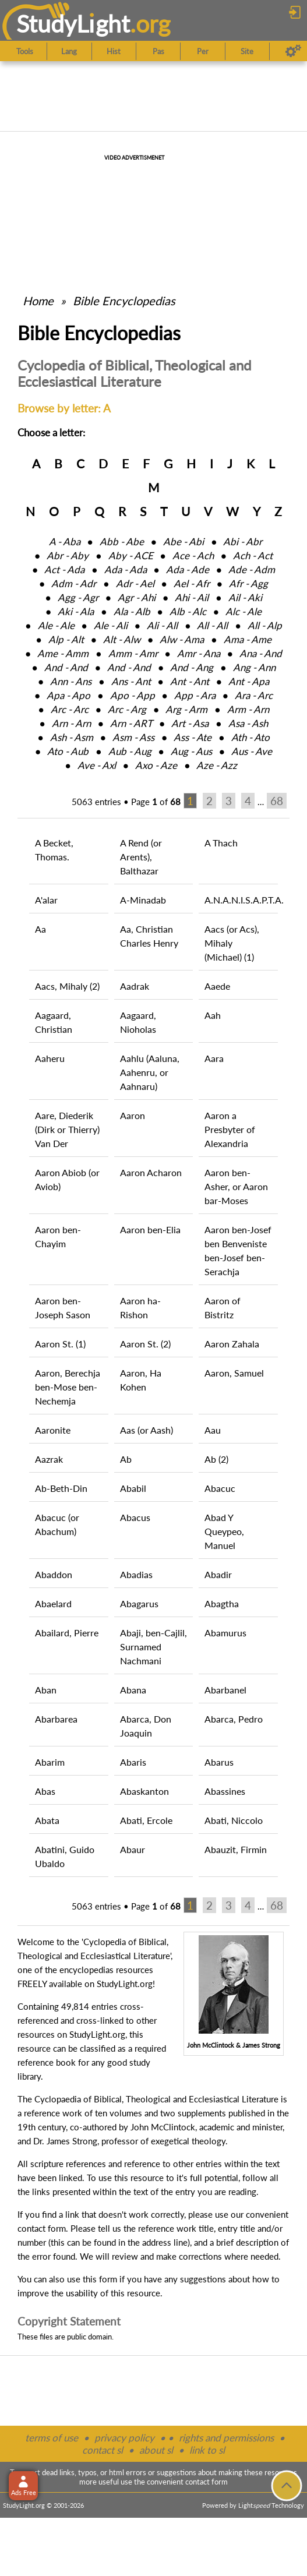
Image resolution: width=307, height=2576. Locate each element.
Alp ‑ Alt (66, 639)
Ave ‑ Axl (96, 765)
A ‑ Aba (64, 541)
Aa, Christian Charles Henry (149, 935)
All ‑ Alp (265, 625)
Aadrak (134, 985)
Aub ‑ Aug (129, 751)
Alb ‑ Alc (188, 611)
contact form (41, 2228)
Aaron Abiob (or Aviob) (67, 1179)
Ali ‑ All (162, 625)
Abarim (50, 1761)
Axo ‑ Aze (156, 765)
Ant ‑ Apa (248, 681)
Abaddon (53, 1574)
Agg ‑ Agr (78, 597)
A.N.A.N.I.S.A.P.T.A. (241, 899)
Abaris (133, 1761)
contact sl (102, 2450)
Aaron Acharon (151, 1172)
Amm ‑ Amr (133, 653)
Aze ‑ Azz (216, 765)
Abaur (132, 1849)
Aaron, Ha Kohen (140, 1379)
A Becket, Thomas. (54, 849)
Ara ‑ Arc (254, 695)
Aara (214, 1058)
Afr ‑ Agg (248, 583)
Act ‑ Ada (64, 569)
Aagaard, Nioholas (138, 1022)
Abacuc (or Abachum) (57, 1524)
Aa (40, 928)
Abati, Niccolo (233, 1820)
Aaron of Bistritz (222, 1307)
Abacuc (219, 1488)
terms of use (51, 2438)
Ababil (133, 1488)
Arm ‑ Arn (248, 709)
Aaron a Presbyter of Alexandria (229, 1129)
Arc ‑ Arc (70, 709)
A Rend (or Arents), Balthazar (141, 856)
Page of (156, 801)
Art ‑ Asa (190, 723)
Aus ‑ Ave (251, 751)
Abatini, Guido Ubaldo (64, 1856)
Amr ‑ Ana (198, 653)
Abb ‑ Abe (122, 541)
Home (38, 301)
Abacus (135, 1517)
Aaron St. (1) (60, 1343)
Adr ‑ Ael (135, 583)
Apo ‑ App (132, 695)
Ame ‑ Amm (63, 653)
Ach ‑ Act (253, 555)
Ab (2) (216, 1459)
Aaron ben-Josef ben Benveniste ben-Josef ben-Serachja (237, 1250)
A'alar (46, 899)
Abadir (218, 1574)
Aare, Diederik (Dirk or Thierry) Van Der (67, 1129)
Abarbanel (225, 1689)
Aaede (217, 985)
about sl (156, 2450)
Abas (45, 1791)
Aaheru (50, 1058)
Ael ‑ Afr (192, 583)
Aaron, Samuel (234, 1372)
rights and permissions (226, 2438)
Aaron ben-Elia (150, 1229)
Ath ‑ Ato (250, 737)
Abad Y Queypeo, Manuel (224, 1531)
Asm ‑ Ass (133, 737)
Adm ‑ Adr (73, 583)
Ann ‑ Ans (70, 681)
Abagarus (139, 1603)
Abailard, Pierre (66, 1632)
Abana (133, 1689)
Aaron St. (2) (145, 1343)
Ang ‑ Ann (254, 667)
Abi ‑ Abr (242, 541)
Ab (126, 1459)
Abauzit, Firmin (235, 1849)
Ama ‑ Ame (247, 639)
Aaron (132, 1115)
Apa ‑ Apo (68, 695)
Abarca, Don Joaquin (145, 1725)
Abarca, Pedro (233, 1718)
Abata (47, 1820)
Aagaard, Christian (53, 1022)
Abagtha (221, 1603)
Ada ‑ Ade (187, 569)
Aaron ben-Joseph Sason (62, 1307)
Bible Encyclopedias (124, 301)
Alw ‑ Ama (182, 639)
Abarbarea (56, 1718)
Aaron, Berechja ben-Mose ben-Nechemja (67, 1386)
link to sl (207, 2450)
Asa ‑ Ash (248, 723)
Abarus (219, 1761)
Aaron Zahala (231, 1343)
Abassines (224, 1791)
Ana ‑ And (260, 653)
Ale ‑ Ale (56, 625)
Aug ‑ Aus (191, 751)
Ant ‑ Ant (189, 681)
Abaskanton (144, 1791)
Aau (212, 1429)
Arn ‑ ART (131, 723)
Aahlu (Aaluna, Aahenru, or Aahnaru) (149, 1072)
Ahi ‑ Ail (192, 597)
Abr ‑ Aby (68, 555)
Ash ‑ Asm (71, 737)
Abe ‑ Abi (183, 541)
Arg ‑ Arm (186, 709)
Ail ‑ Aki (245, 597)
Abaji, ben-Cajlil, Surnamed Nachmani (153, 1646)
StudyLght (73, 23)
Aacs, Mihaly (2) (67, 985)
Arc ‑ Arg (127, 709)
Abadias (136, 1574)
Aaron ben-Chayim (58, 1236)
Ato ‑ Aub (68, 751)
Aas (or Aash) (146, 1429)
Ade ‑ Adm (251, 569)
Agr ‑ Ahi (137, 597)
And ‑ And (66, 667)
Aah (212, 1015)
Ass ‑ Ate (192, 737)
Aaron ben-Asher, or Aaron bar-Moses (236, 1186)
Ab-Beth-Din (61, 1488)
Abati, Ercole (146, 1820)
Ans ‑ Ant (131, 681)
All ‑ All (212, 625)
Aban (46, 1689)
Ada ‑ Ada (125, 569)
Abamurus (225, 1632)
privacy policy (124, 2438)
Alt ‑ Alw (121, 639)
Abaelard (53, 1603)
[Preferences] (293, 51)
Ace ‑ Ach (193, 555)
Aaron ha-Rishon (140, 1307)
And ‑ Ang (191, 667)
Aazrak (49, 1459)
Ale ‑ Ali (111, 625)
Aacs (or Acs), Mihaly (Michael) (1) (231, 942)
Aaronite (52, 1429)
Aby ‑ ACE (130, 555)
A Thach (221, 842)
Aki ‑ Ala (76, 611)
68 (276, 800)
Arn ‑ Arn (71, 723)
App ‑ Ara (195, 695)
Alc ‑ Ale (243, 611)
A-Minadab (143, 899)
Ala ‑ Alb (132, 611)
